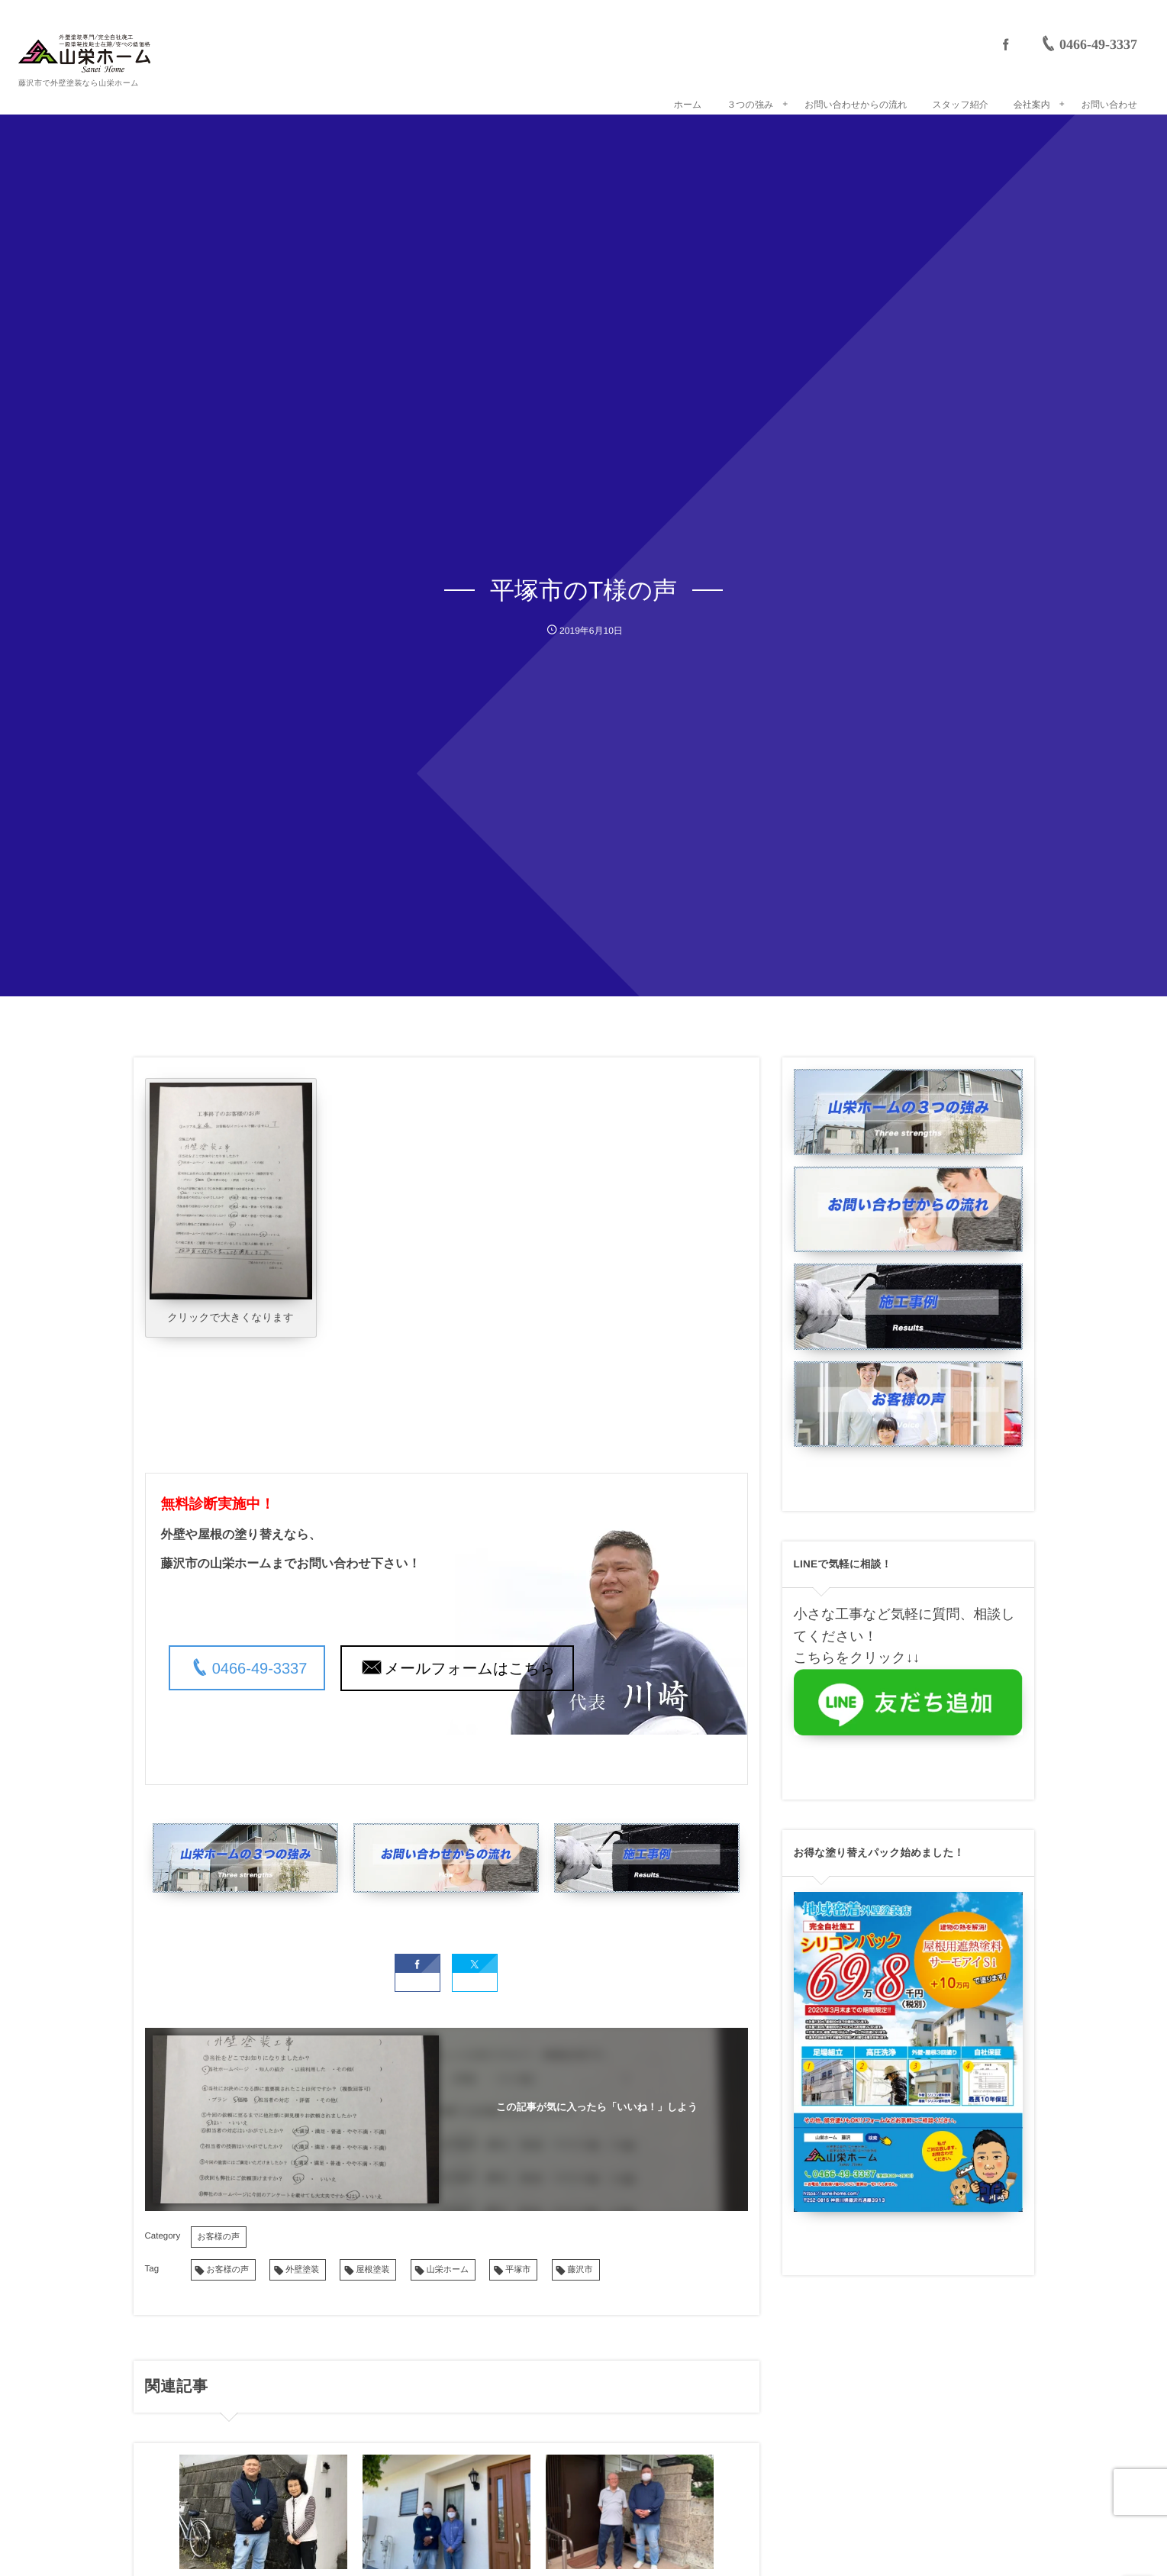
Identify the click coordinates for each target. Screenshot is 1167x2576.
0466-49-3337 (260, 1669)
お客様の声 (219, 2229)
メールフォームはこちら (470, 1669)
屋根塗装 (372, 2262)
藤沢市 (580, 2262)
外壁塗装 (302, 2262)
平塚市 (517, 2262)
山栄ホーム (448, 2262)
